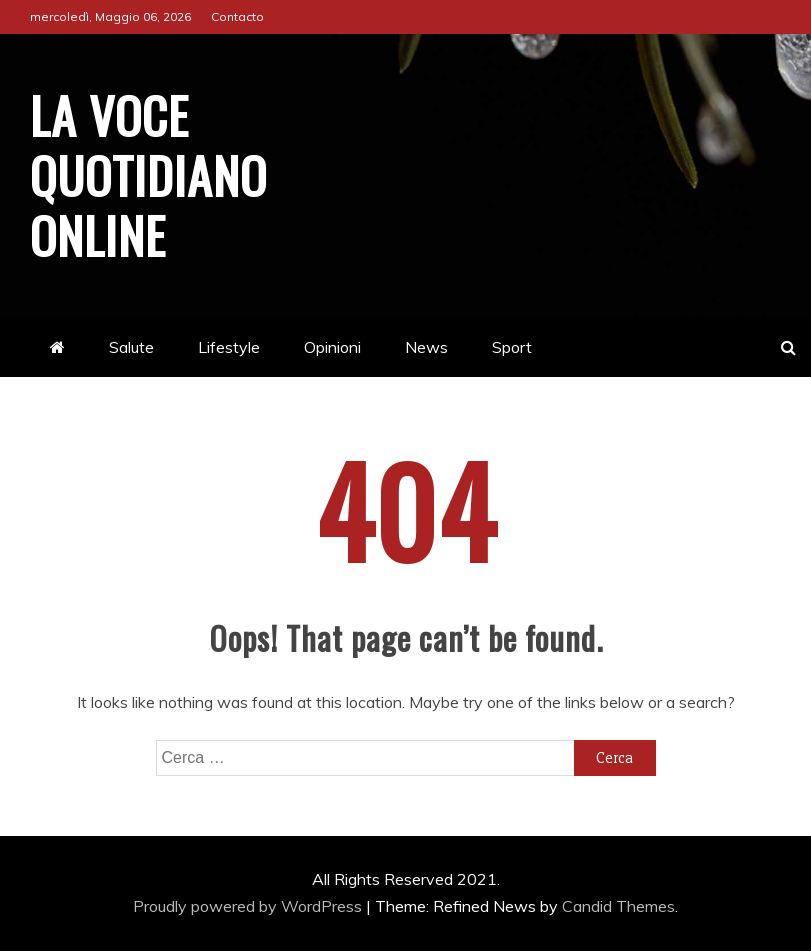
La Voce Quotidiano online (148, 174)
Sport (512, 347)
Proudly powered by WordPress (249, 906)
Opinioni (332, 347)
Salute (131, 347)
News (426, 347)
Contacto (237, 16)
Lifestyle (229, 347)
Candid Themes (618, 906)
